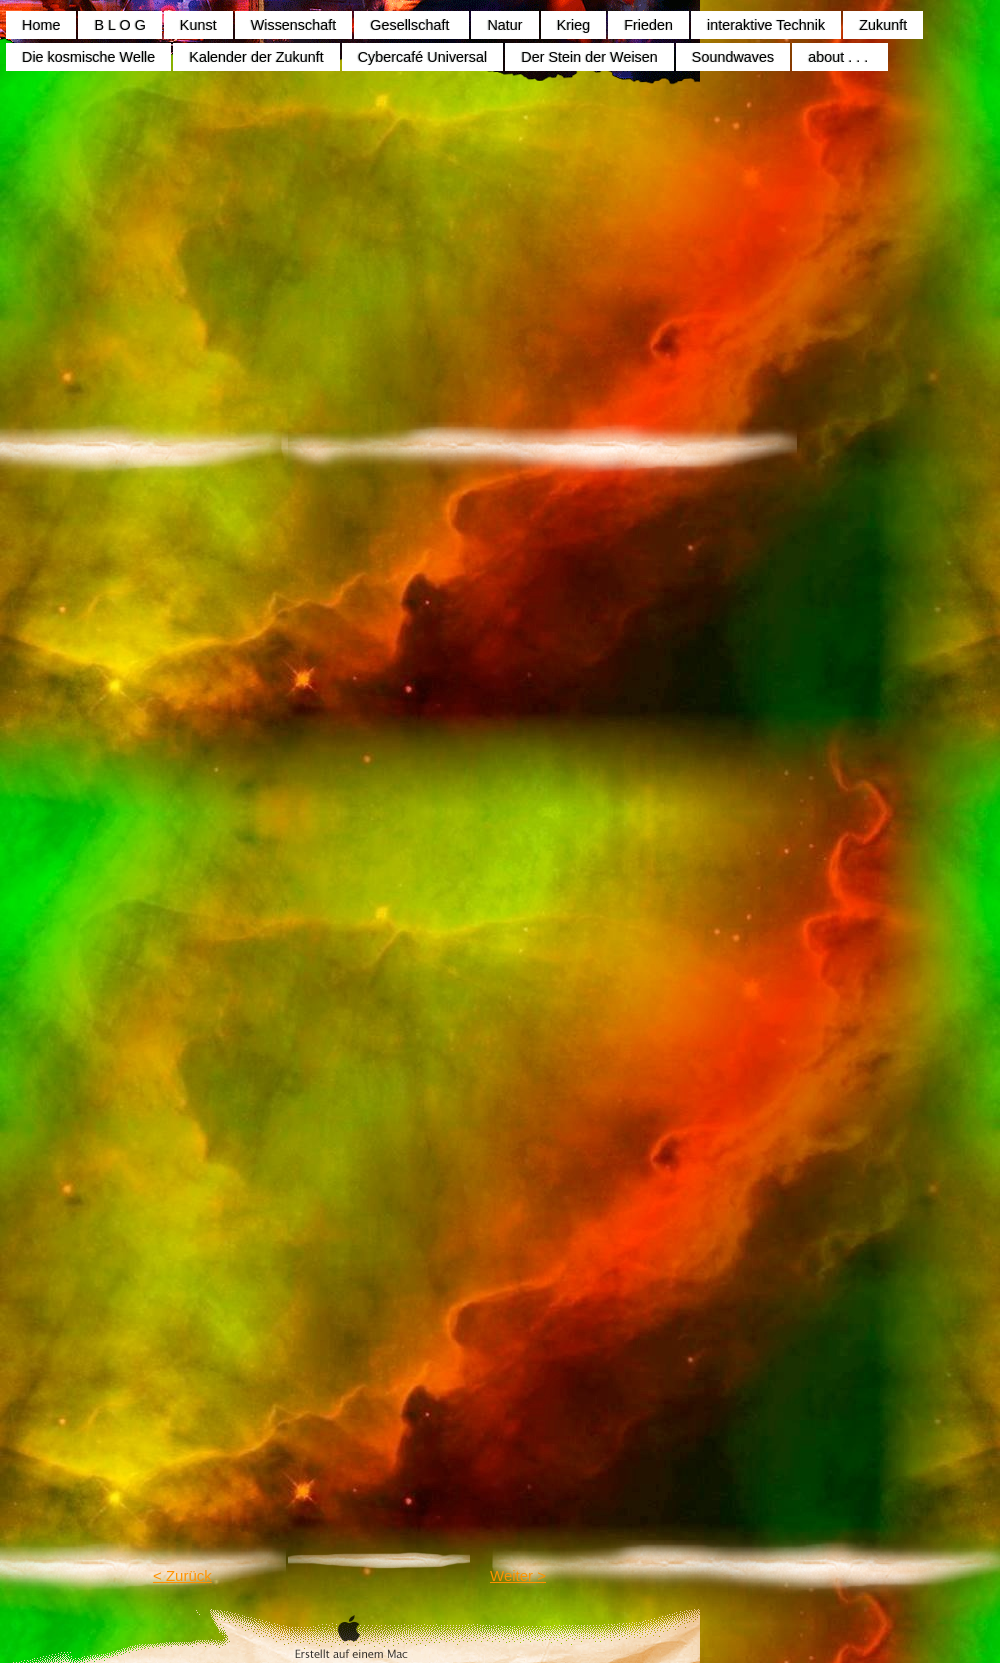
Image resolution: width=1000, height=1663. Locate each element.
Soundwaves (733, 57)
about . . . (840, 57)
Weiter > (518, 1575)
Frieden (648, 25)
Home (41, 25)
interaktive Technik (766, 25)
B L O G (119, 25)
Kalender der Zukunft (256, 57)
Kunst (198, 25)
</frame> (593, 1125)
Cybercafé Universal (423, 57)
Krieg (574, 25)
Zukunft (883, 25)
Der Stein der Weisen (589, 57)
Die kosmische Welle (88, 57)
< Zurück (182, 1575)
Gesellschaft (411, 25)
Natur (504, 25)
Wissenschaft (294, 25)
